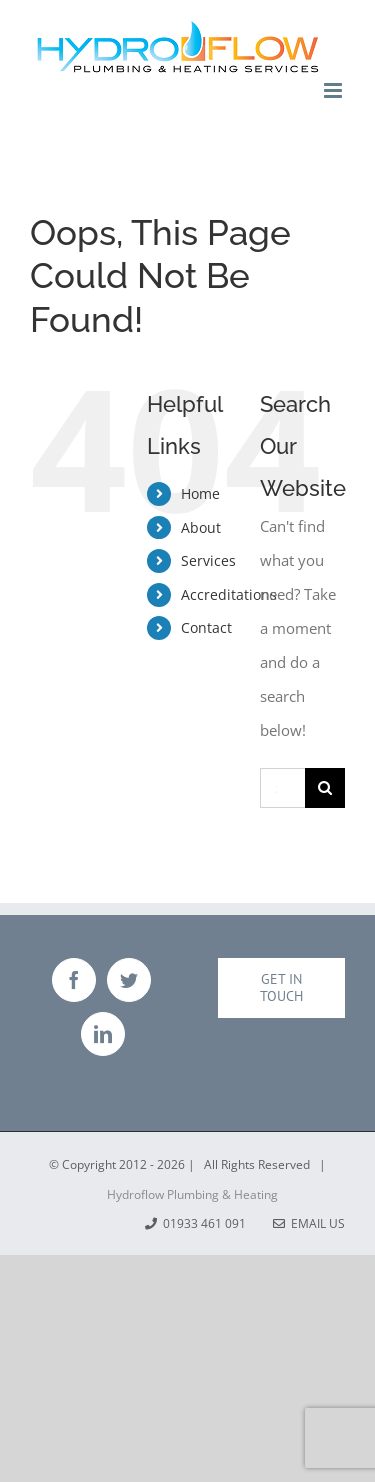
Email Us (309, 1223)
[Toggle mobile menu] (334, 90)
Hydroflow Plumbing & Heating (192, 1194)
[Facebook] (74, 980)
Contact (206, 627)
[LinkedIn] (103, 1034)
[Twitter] (129, 980)
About (201, 527)
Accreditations (229, 594)
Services (208, 560)
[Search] (325, 788)
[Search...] (282, 788)
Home (200, 493)
